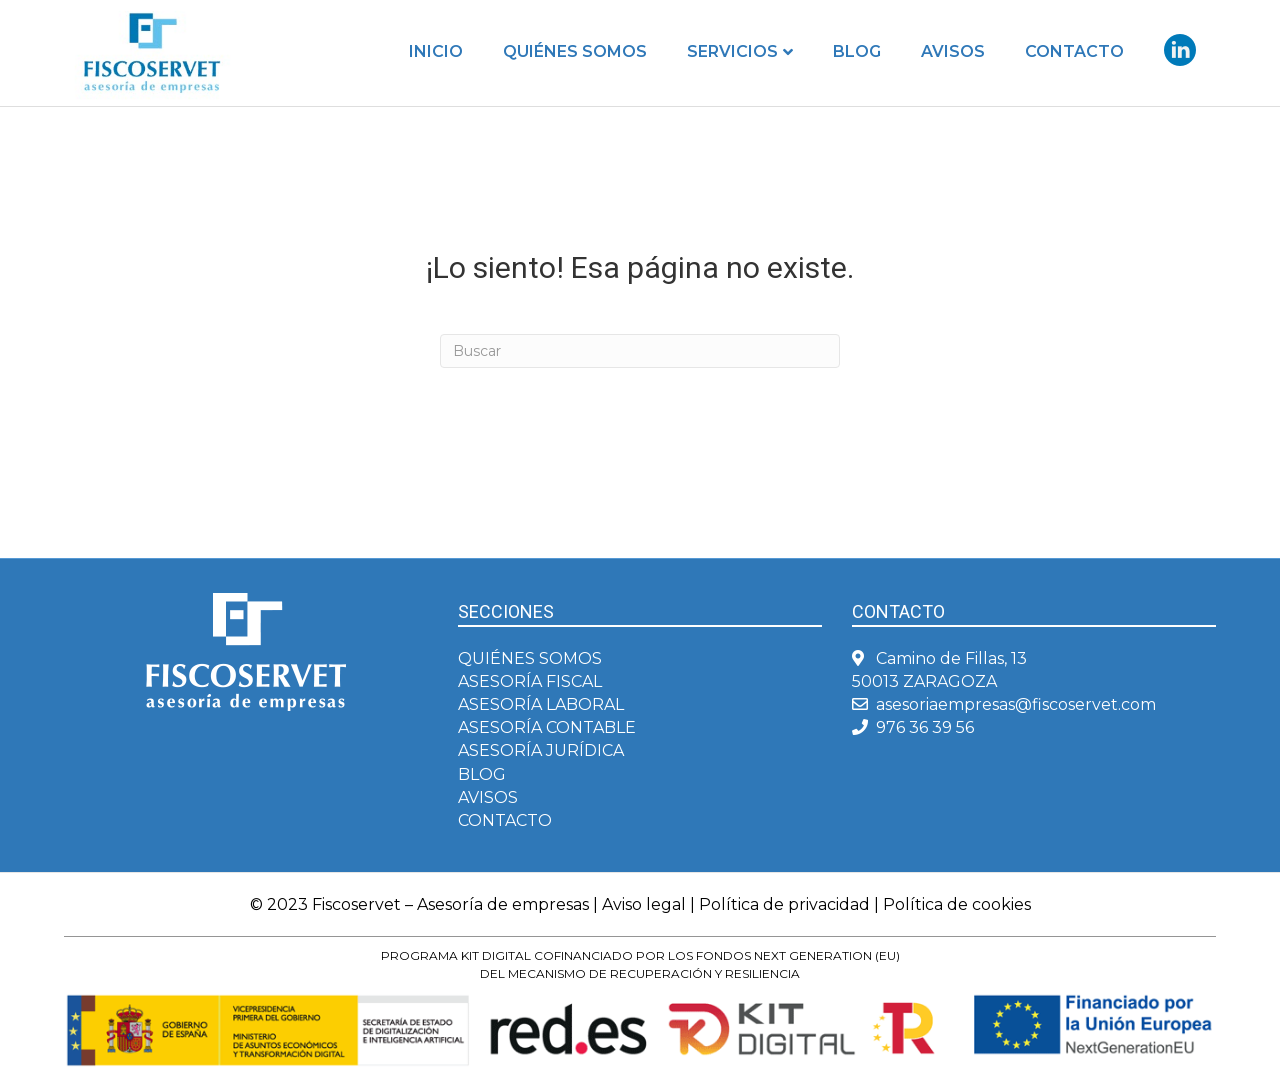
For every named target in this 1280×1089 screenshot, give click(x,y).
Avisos (953, 51)
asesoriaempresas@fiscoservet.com (1016, 704)
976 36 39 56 (925, 727)
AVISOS (488, 797)
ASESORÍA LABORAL (541, 704)
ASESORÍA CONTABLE (547, 727)
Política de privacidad (784, 904)
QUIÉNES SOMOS (530, 658)
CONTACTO (505, 820)
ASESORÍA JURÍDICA (541, 750)
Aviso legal (644, 904)
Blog (857, 51)
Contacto (1074, 51)
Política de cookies (957, 904)
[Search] (640, 351)
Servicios (732, 51)
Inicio (436, 51)
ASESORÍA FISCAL (530, 681)
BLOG (482, 774)
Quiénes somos (575, 51)
